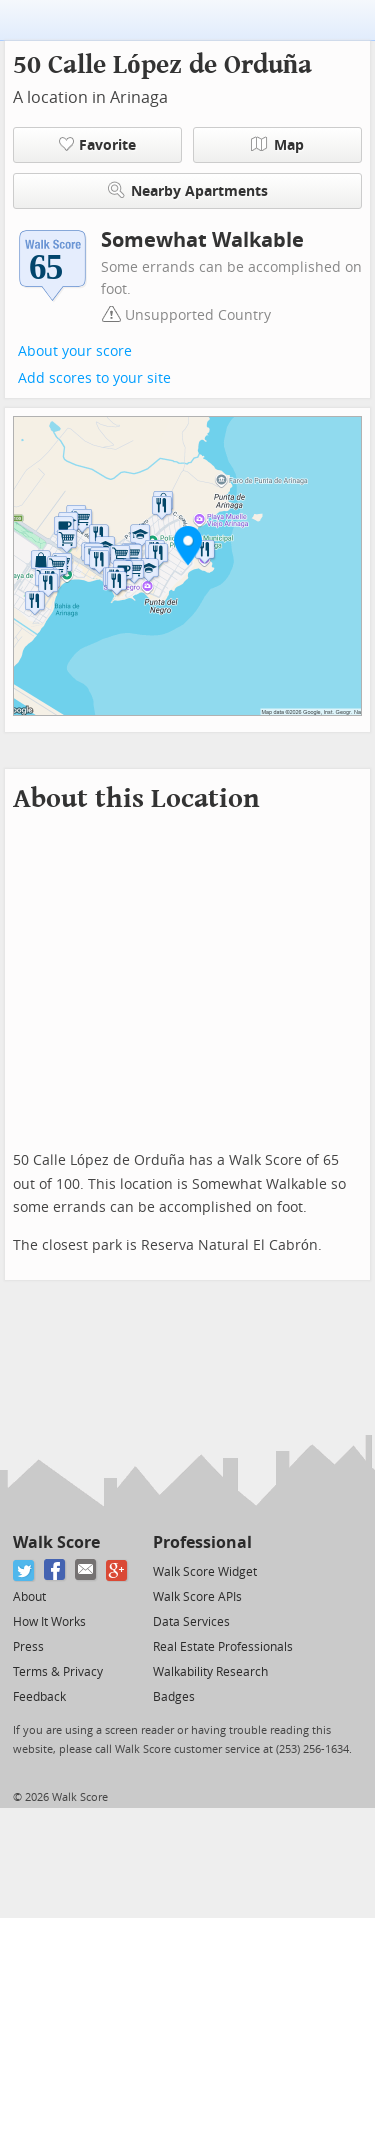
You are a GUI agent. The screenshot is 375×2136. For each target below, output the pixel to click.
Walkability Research (210, 1672)
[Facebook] (55, 1570)
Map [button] (277, 145)
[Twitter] (24, 1570)
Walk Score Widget (205, 1572)
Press (28, 1647)
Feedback (39, 1697)
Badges (174, 1697)
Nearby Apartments (188, 190)
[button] (188, 545)
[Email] (86, 1570)
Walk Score (56, 1542)
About (29, 1597)
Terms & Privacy (58, 1672)
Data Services (191, 1622)
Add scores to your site (94, 378)
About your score (75, 351)
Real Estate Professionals (223, 1647)
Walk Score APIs (197, 1597)
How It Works (49, 1622)
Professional (202, 1542)
